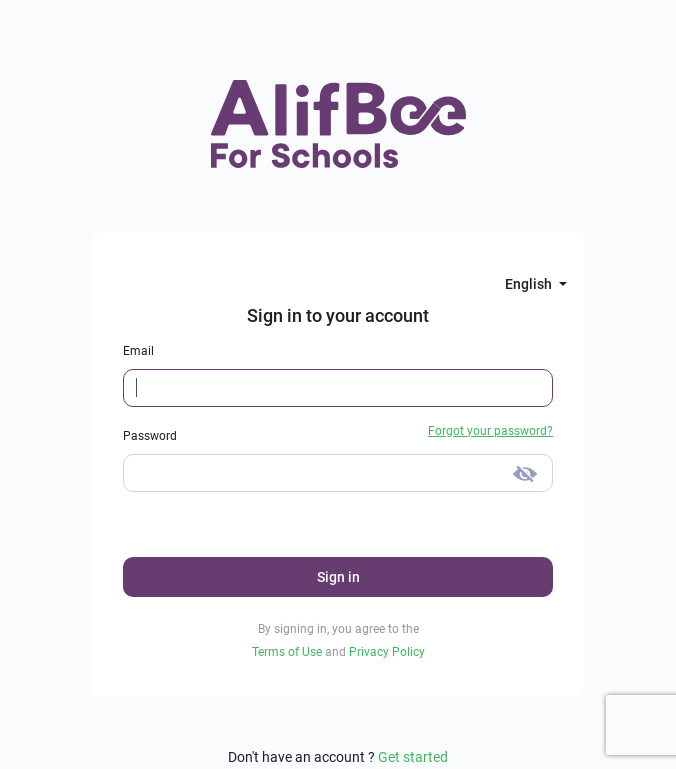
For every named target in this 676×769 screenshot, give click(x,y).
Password (150, 436)
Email (138, 351)
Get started (413, 757)
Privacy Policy (387, 652)
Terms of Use (288, 652)
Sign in (338, 577)
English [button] (530, 284)
